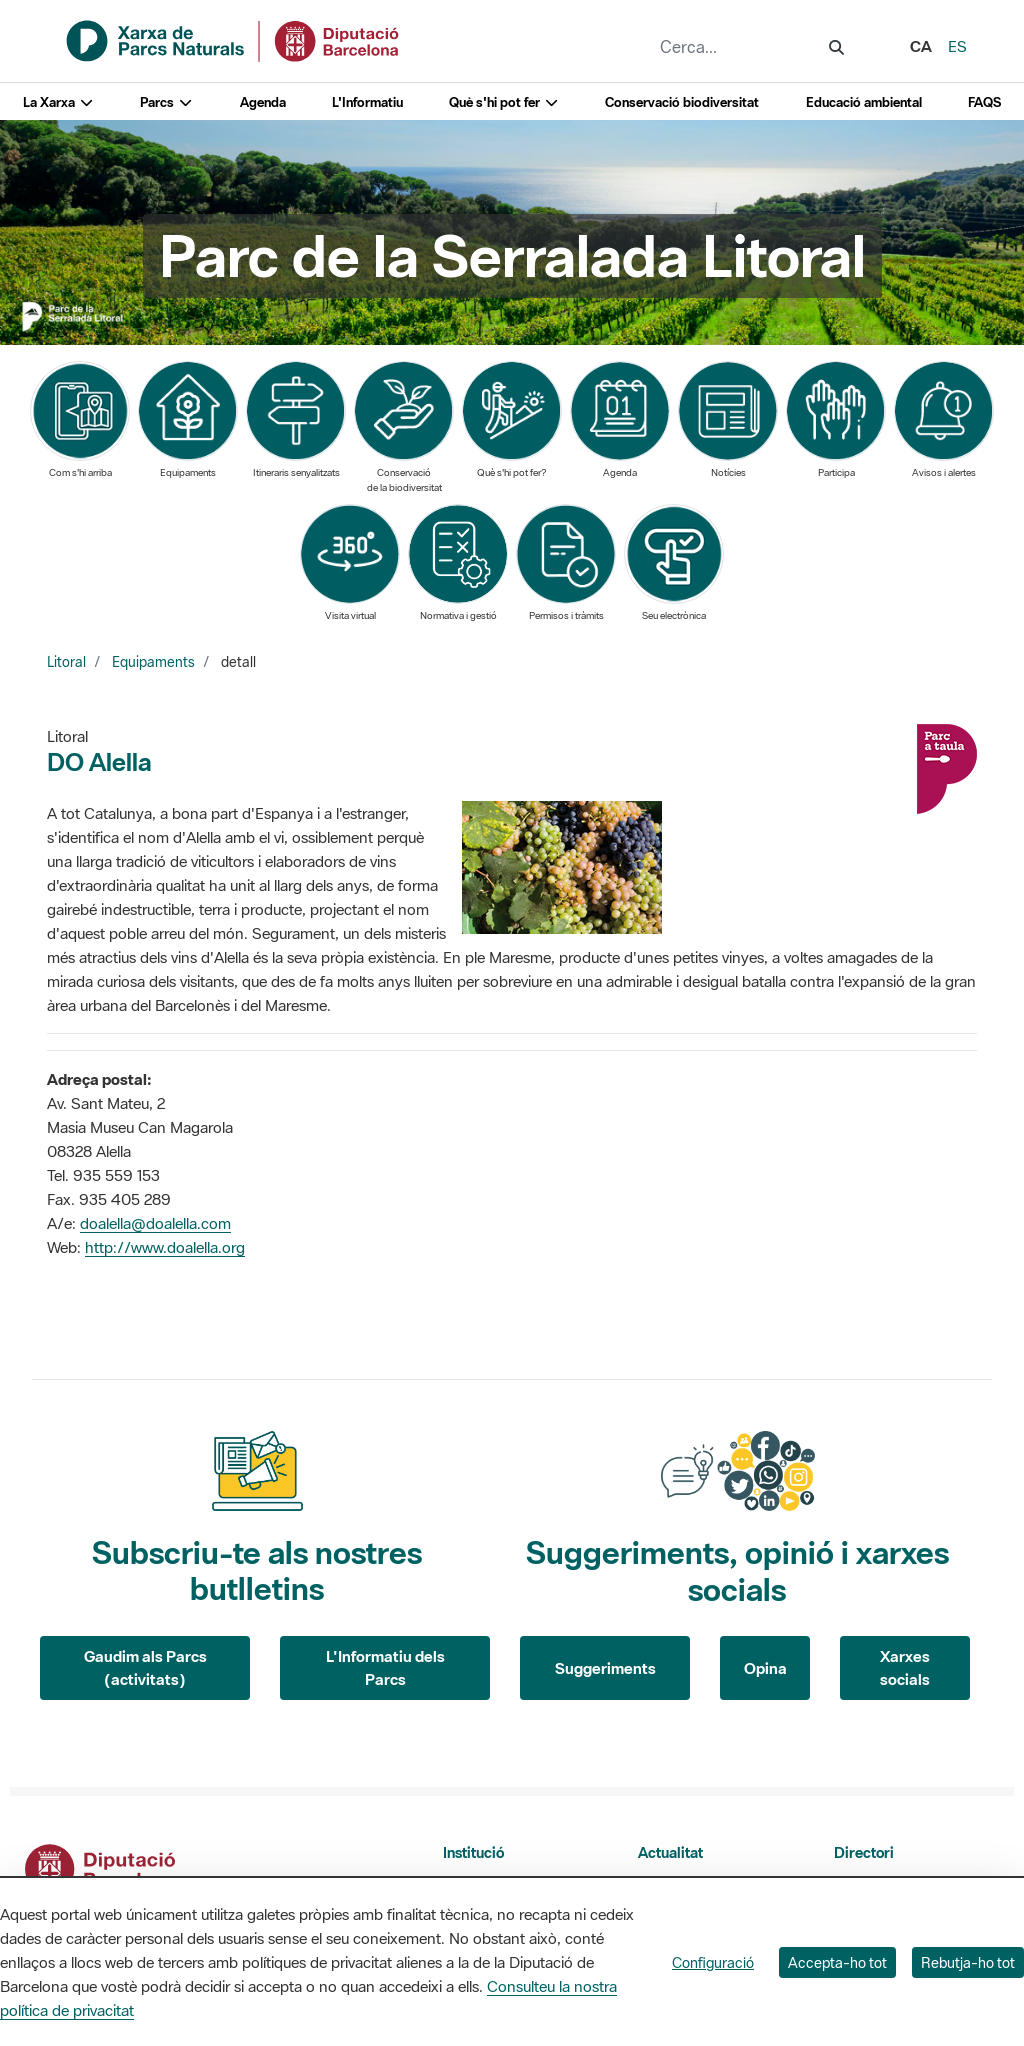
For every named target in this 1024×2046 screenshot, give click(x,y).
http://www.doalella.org (165, 1247)
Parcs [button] (166, 102)
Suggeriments (605, 1668)
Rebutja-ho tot (968, 1962)
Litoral (66, 662)
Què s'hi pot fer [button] (504, 102)
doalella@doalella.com (155, 1223)
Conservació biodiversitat (682, 102)
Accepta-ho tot (837, 1962)
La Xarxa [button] (58, 102)
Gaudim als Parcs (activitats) (145, 1667)
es (957, 46)
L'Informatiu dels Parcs (385, 1667)
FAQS (984, 102)
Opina (765, 1668)
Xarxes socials (905, 1667)
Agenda (263, 102)
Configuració (713, 1962)
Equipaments (153, 662)
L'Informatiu (367, 102)
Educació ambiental (864, 102)
